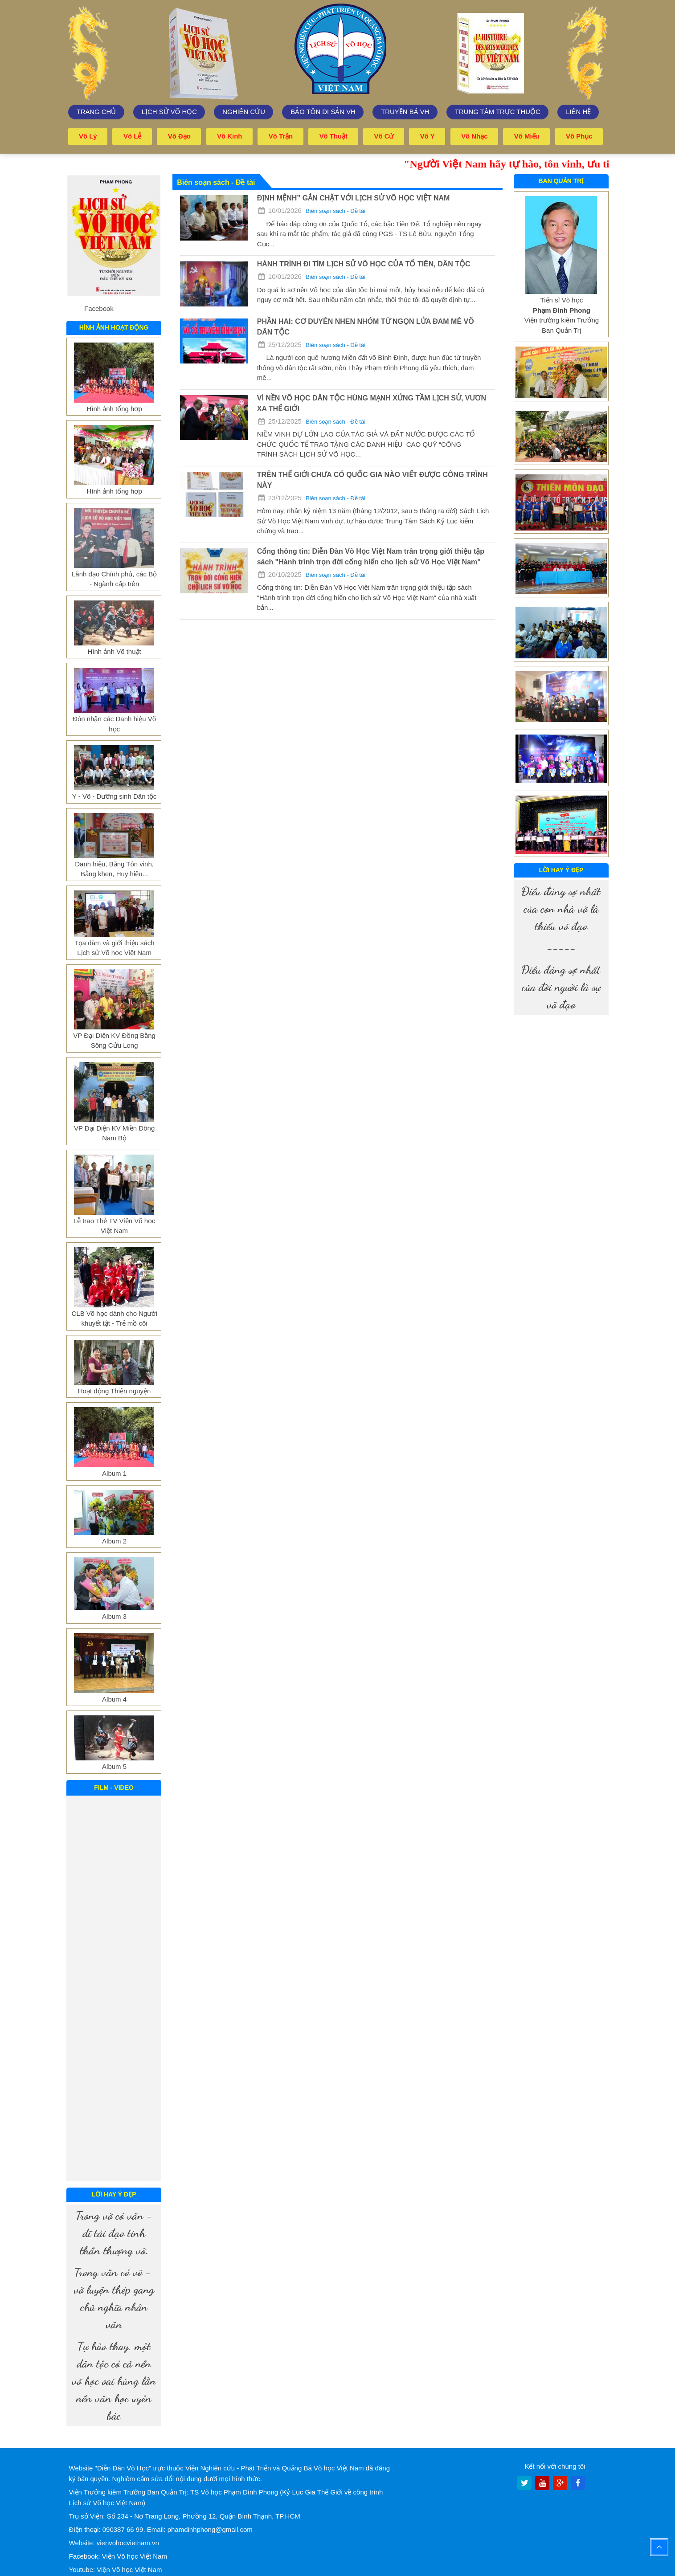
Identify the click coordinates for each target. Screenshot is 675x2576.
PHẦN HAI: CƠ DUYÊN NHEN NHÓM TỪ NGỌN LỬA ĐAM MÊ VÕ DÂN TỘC (365, 326)
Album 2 (114, 1540)
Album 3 (114, 1616)
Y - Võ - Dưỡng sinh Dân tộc (114, 796)
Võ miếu (527, 135)
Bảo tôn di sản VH (323, 111)
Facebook (99, 308)
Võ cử (384, 135)
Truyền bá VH (405, 111)
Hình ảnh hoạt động (114, 327)
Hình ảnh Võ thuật (114, 651)
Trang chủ (96, 111)
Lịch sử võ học (169, 111)
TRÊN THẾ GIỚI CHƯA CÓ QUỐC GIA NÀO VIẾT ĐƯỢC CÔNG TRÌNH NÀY (372, 479)
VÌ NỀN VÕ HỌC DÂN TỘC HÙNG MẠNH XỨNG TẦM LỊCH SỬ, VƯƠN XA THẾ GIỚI (371, 403)
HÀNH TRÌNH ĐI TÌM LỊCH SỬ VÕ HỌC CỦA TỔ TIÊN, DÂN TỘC (363, 263)
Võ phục (579, 135)
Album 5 (114, 1766)
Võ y (427, 135)
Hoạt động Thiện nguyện (114, 1390)
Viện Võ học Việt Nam (134, 2556)
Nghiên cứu (243, 111)
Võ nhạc (474, 135)
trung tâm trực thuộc (498, 111)
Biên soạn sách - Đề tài (335, 210)
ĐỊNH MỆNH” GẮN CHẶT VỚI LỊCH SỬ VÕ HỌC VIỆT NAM (353, 197)
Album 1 (114, 1473)
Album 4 (114, 1698)
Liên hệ (578, 111)
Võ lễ (132, 135)
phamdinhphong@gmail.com (210, 2529)
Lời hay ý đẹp (114, 2193)
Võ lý (88, 135)
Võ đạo (179, 135)
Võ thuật (333, 135)
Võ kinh (229, 135)
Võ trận (281, 135)
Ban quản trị (561, 180)
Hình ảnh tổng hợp (114, 408)
